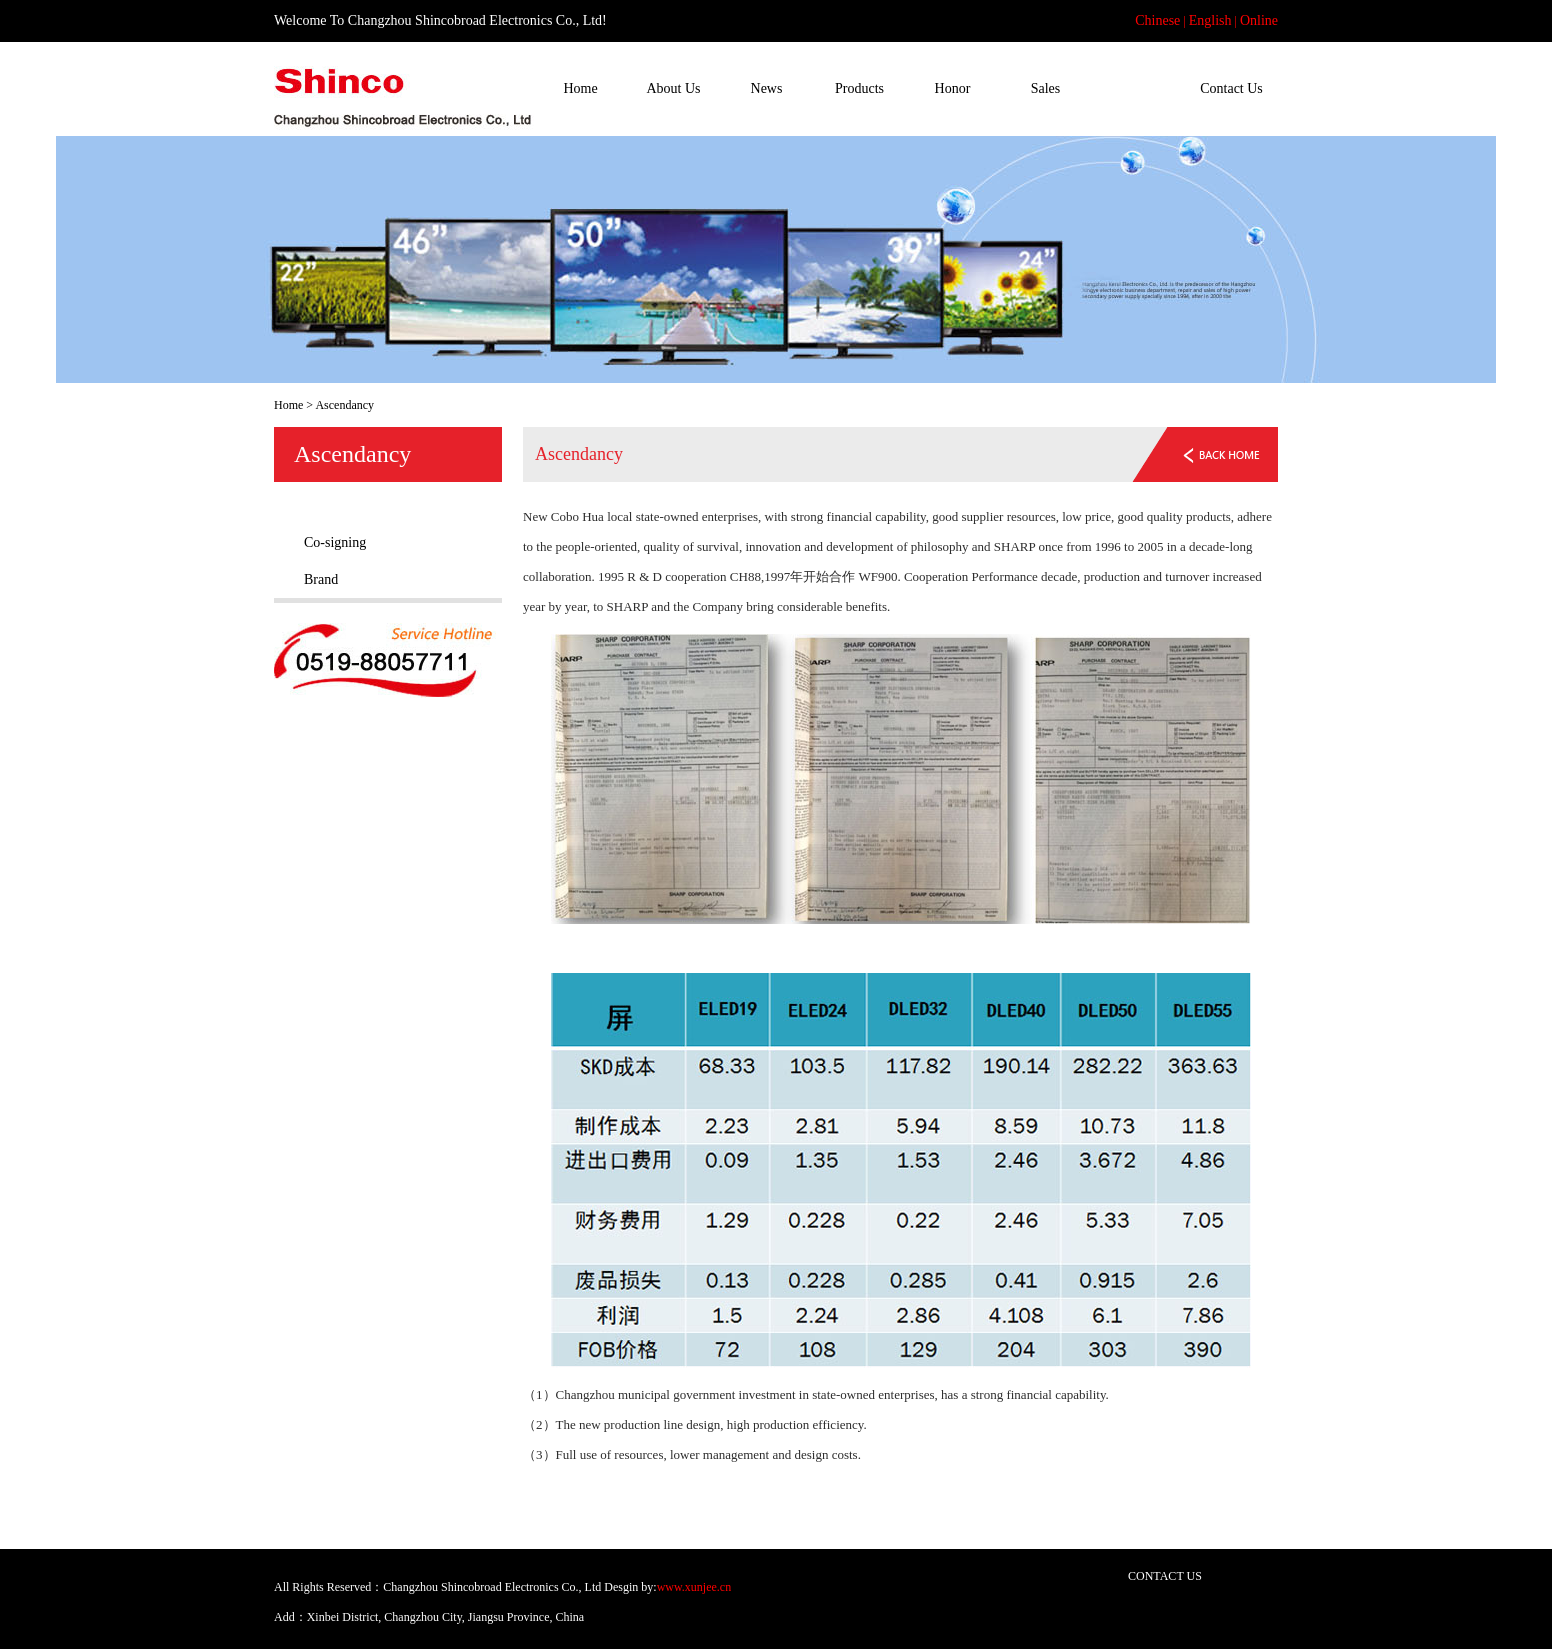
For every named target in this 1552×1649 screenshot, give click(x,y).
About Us (673, 88)
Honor (953, 88)
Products (859, 88)
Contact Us (1231, 88)
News (767, 88)
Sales (1046, 88)
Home (580, 88)
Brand (321, 579)
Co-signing (335, 542)
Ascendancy (1138, 88)
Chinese (1157, 20)
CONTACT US (1165, 1576)
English (1210, 20)
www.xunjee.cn (694, 1587)
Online (1259, 20)
